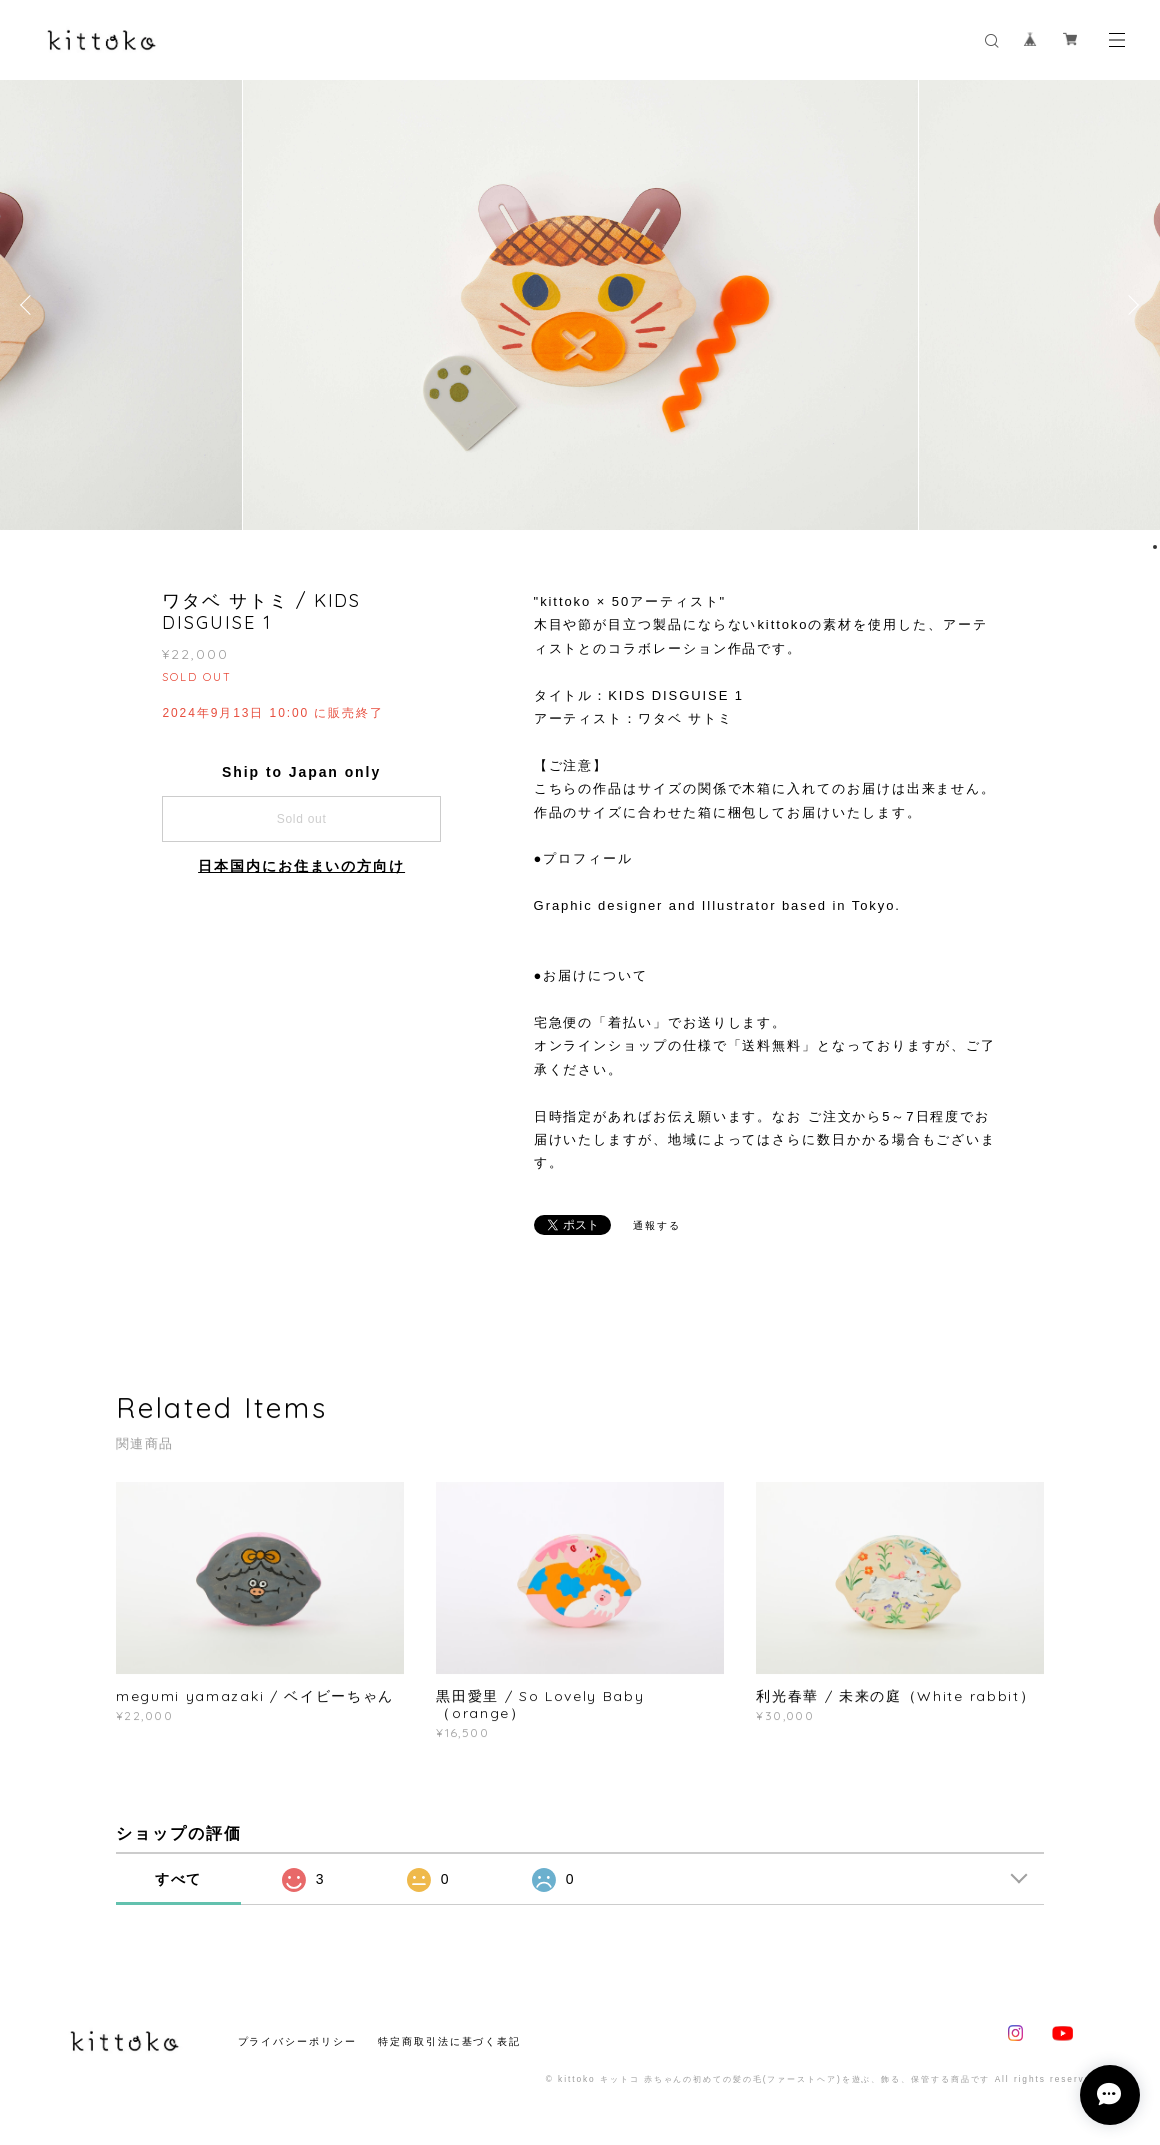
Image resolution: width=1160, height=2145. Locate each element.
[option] (580, 305)
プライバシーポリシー (297, 2041)
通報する (657, 1225)
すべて (179, 1879)
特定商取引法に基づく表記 (449, 2041)
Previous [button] (30, 305)
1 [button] (1155, 547)
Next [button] (1130, 305)
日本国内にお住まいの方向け (301, 866)
